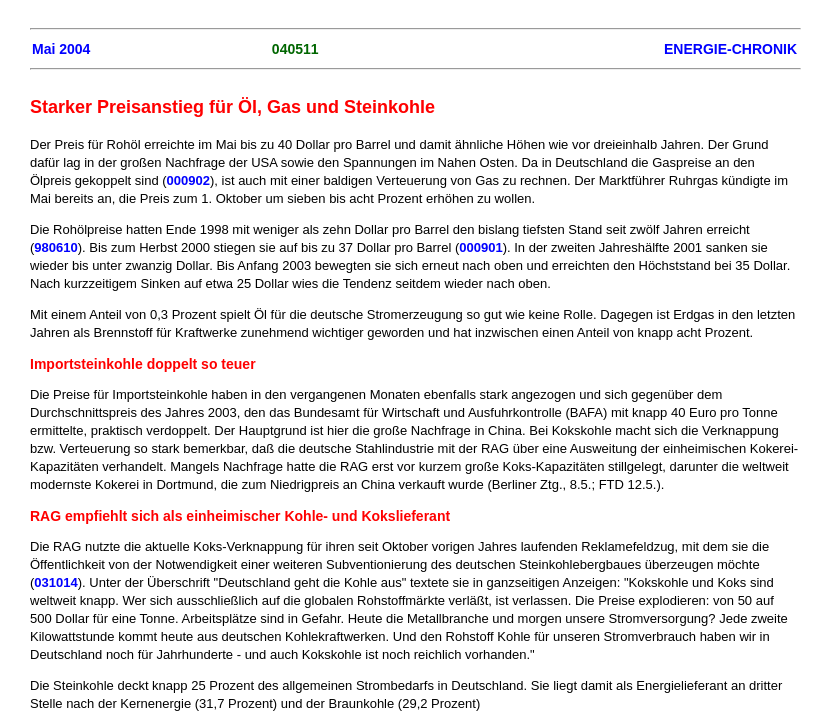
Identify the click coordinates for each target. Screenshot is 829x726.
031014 (55, 582)
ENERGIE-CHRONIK (730, 49)
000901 (480, 247)
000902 (188, 180)
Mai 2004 (61, 49)
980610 (55, 247)
